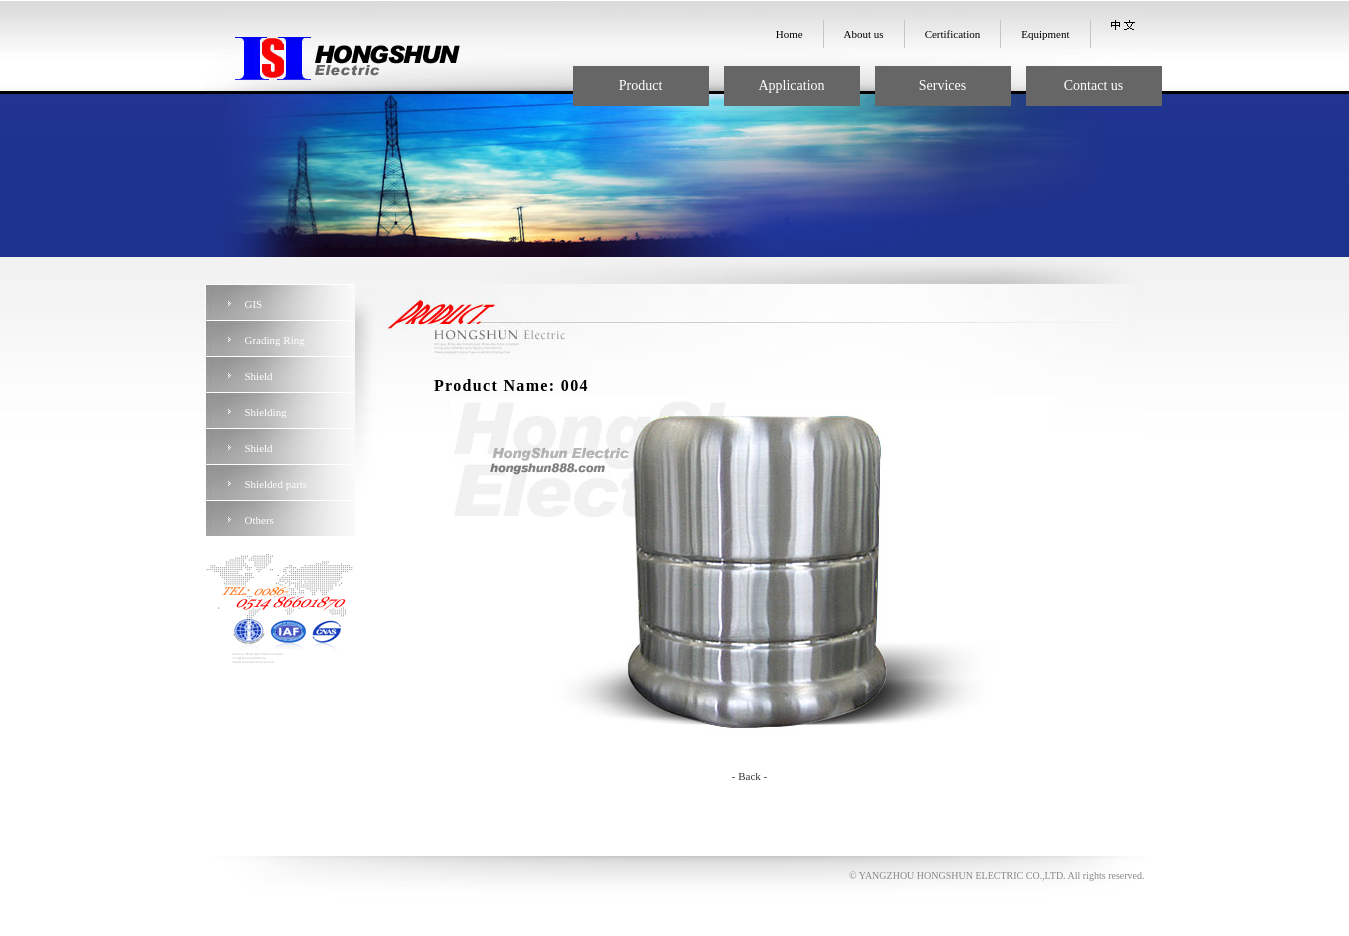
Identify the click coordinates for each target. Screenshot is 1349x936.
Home (789, 34)
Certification (953, 34)
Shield (259, 376)
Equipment (1045, 34)
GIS (254, 304)
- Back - (749, 776)
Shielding (266, 412)
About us (864, 34)
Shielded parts (276, 484)
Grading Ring (275, 340)
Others (259, 520)
